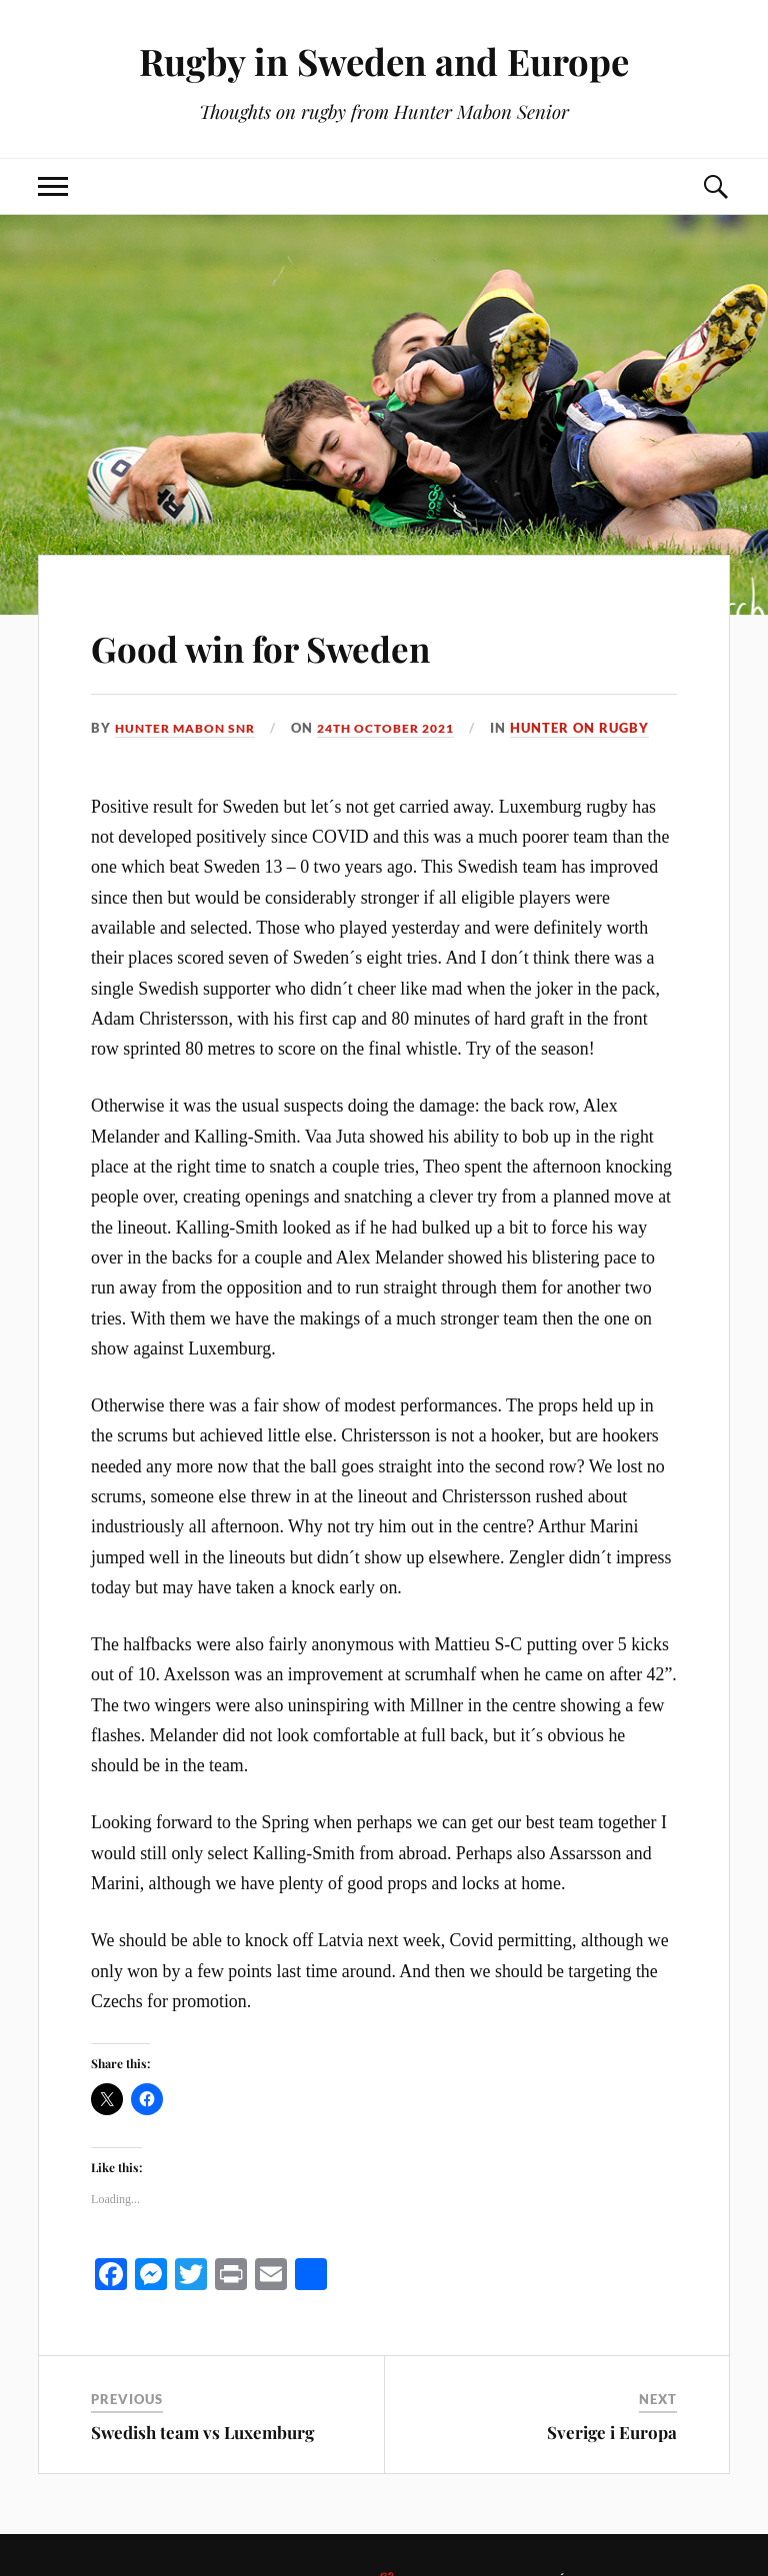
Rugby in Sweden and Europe (384, 60)
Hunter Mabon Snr (191, 728)
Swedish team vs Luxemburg (202, 2432)
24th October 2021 (404, 728)
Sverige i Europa (612, 2432)
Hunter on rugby (605, 728)
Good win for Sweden (306, 644)
